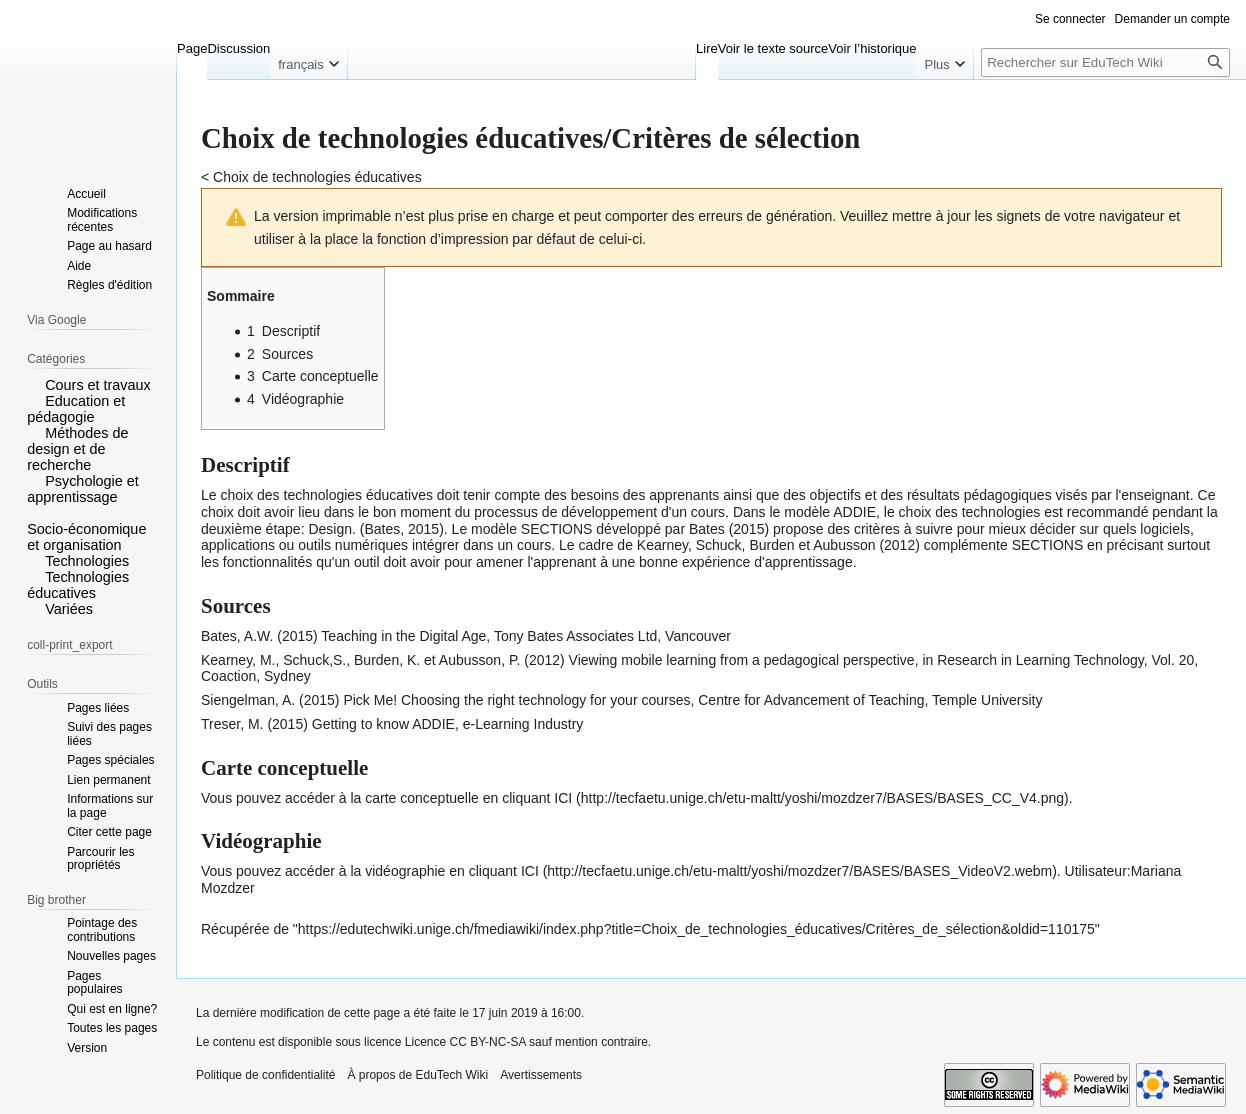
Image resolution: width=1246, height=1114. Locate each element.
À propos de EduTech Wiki (417, 1075)
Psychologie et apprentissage (83, 489)
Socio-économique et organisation (86, 537)
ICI (563, 798)
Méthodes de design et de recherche (77, 449)
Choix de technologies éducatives (317, 177)
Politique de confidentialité (265, 1075)
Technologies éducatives (78, 585)
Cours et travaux (98, 385)
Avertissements (541, 1075)
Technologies (87, 561)
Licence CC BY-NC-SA (465, 1042)
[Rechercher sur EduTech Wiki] (1105, 62)
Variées (69, 609)
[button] (34, 384)
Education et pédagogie (76, 409)
